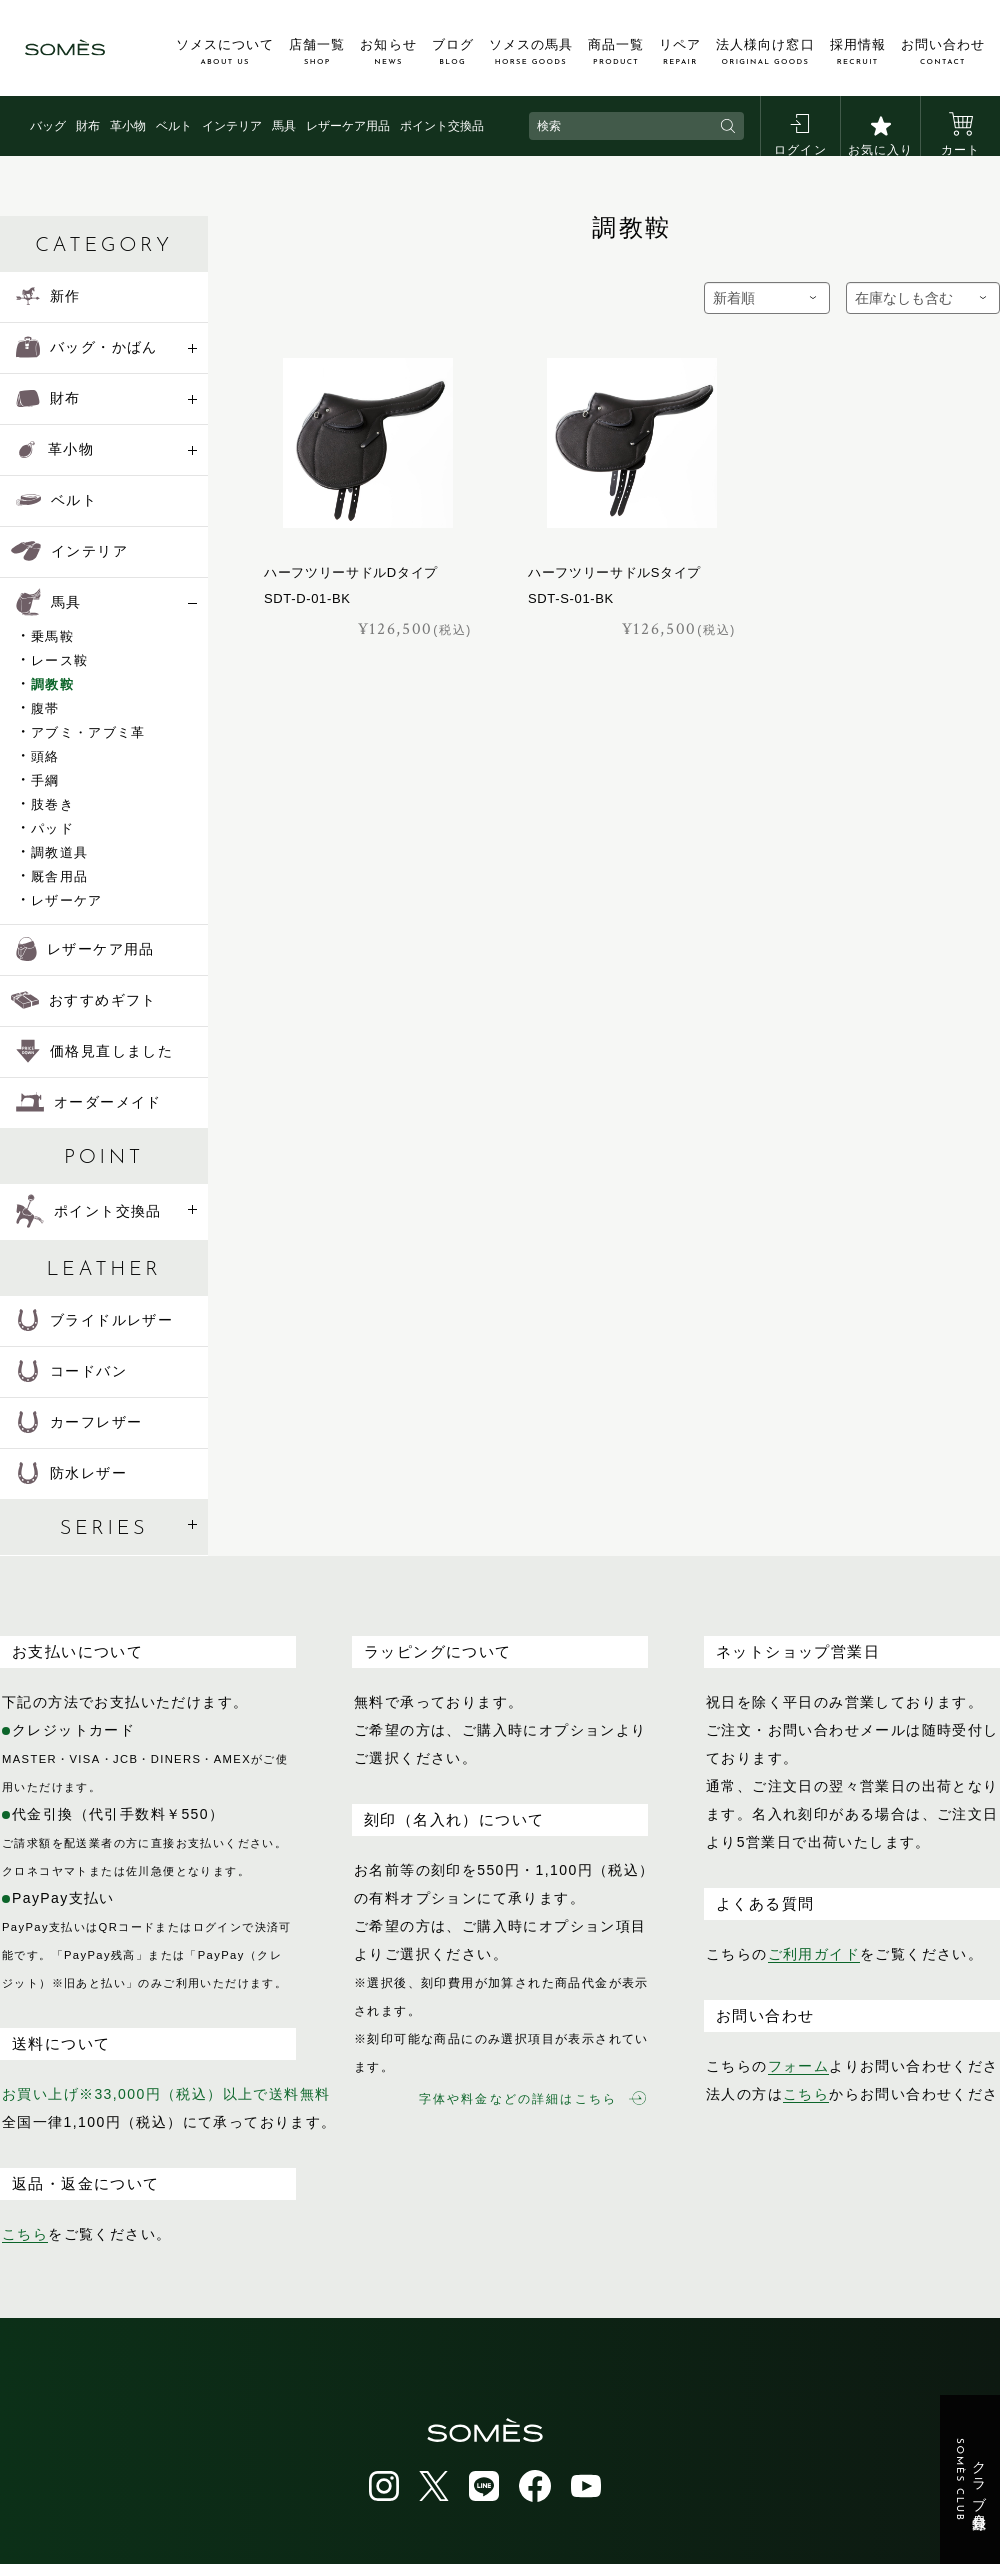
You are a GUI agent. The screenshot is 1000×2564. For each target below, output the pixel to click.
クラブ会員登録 (970, 2480)
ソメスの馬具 (531, 52)
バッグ (48, 126)
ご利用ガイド (814, 1954)
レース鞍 (59, 660)
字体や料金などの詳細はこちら (532, 2098)
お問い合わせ (943, 52)
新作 (48, 296)
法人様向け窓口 (765, 52)
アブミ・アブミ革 (88, 732)
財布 (88, 126)
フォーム (799, 2066)
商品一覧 (616, 52)
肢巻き (52, 804)
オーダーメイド (89, 1102)
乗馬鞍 (52, 636)
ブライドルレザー (94, 1320)
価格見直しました (94, 1051)
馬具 (284, 126)
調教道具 (59, 852)
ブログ (453, 52)
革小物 (128, 126)
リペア (680, 52)
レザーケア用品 (348, 126)
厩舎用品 (59, 876)
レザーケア (67, 900)
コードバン (71, 1371)
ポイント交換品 (442, 126)
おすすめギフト (84, 1000)
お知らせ (388, 52)
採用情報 (858, 52)
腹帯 (45, 708)
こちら (25, 2234)
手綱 (45, 780)
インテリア (232, 126)
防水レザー (71, 1473)
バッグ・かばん (87, 347)
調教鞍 (52, 684)
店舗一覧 (317, 52)
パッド (52, 828)
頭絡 (45, 756)
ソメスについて (225, 52)
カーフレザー (79, 1422)
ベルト (174, 126)
